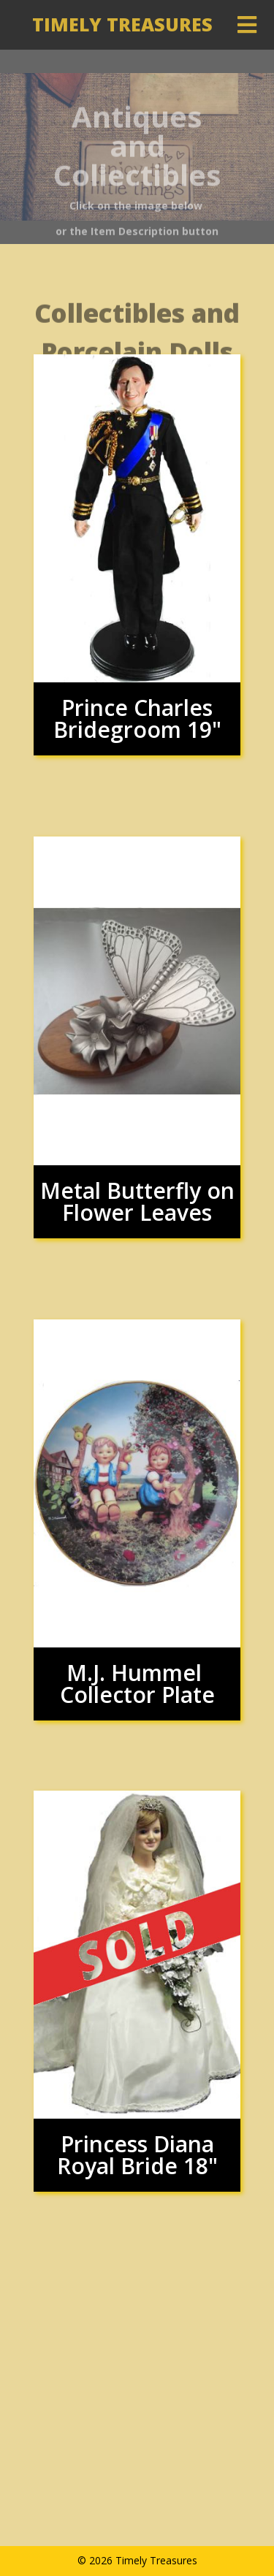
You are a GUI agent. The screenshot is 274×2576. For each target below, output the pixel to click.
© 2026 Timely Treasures (137, 2560)
